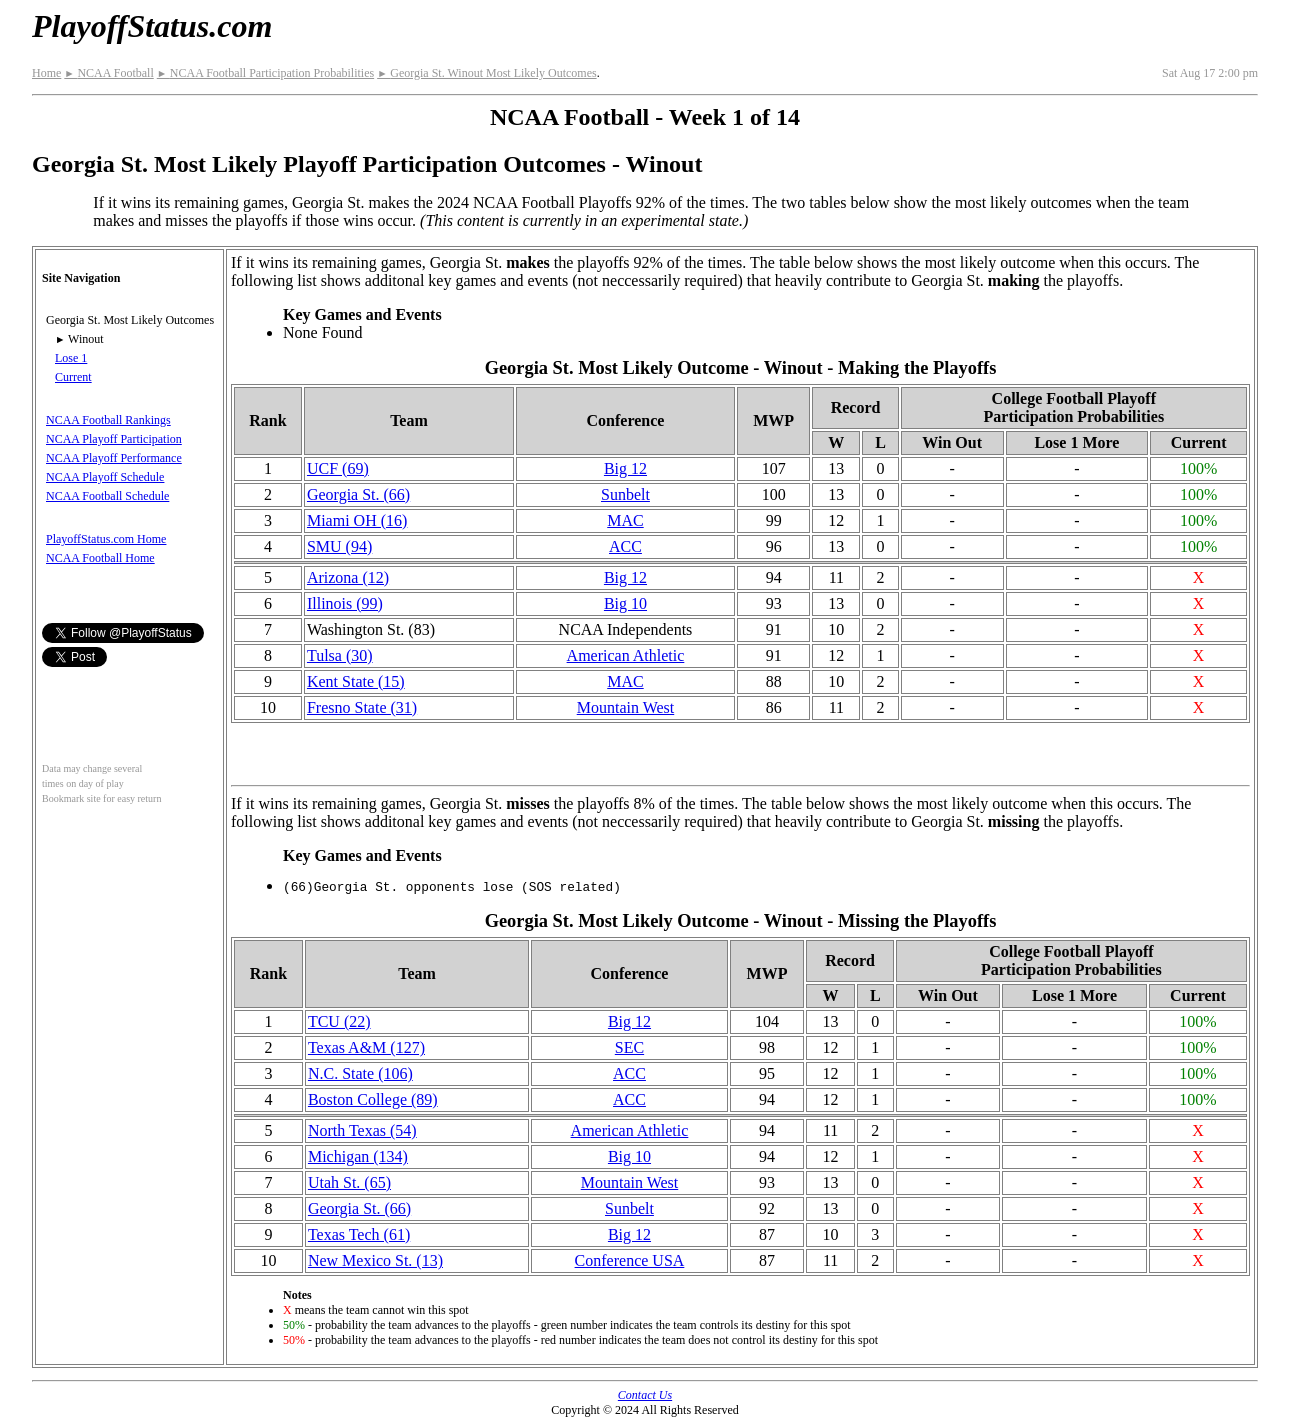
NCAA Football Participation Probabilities (265, 73)
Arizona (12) (348, 577)
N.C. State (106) (360, 1073)
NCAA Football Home (100, 558)
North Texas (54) (362, 1130)
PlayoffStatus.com (152, 26)
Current (73, 377)
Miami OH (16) (357, 520)
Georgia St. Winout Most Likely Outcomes (486, 73)
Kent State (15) (356, 681)
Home (46, 73)
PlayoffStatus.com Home (106, 539)
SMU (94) (339, 546)
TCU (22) (339, 1021)
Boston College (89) (373, 1099)
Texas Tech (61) (359, 1234)
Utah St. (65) (349, 1182)
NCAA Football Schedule (107, 496)
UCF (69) (338, 468)
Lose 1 (71, 358)
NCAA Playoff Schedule (105, 477)
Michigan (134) (358, 1156)
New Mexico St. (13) (375, 1260)
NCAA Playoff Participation (114, 439)
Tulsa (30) (340, 655)
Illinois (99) (345, 603)
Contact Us (645, 1395)
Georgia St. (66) (358, 494)
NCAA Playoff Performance (114, 458)
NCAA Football (108, 73)
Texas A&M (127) (366, 1047)
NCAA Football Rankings (108, 420)
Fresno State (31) (362, 707)
